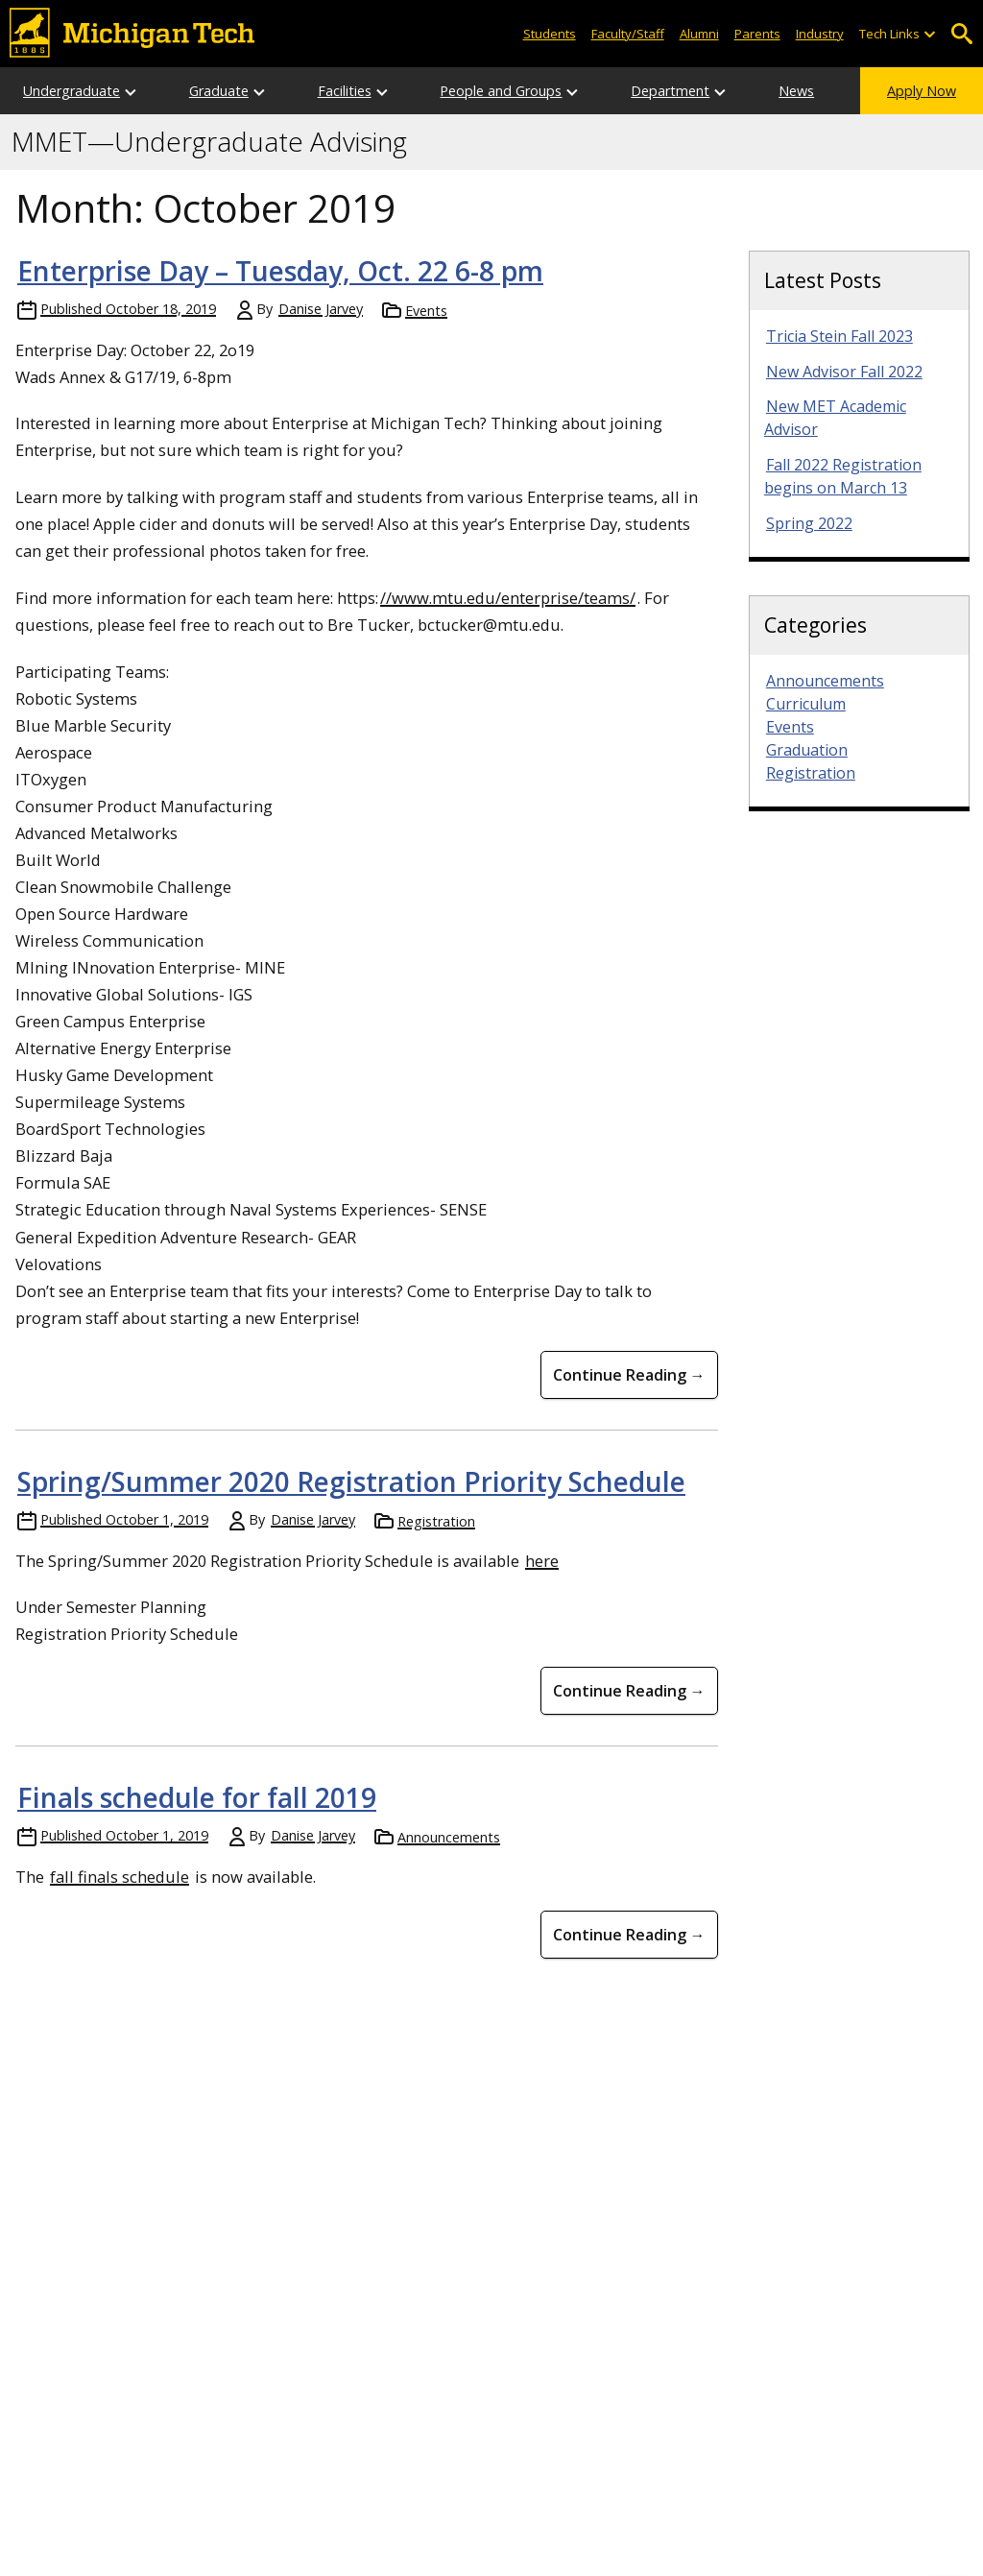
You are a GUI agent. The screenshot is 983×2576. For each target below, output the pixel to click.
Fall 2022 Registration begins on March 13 (843, 476)
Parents (757, 33)
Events (426, 310)
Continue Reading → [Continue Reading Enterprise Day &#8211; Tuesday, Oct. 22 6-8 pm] (629, 1374)
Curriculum (806, 703)
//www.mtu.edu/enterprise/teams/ (507, 598)
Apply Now (921, 91)
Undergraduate (71, 91)
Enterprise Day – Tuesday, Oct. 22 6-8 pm (280, 271)
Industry (820, 33)
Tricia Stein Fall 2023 (839, 336)
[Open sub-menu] (929, 34)
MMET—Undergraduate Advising (209, 142)
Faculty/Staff (627, 33)
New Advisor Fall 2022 (844, 371)
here (542, 1561)
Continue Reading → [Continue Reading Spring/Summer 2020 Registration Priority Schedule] (629, 1690)
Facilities (345, 91)
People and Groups (501, 91)
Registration (436, 1521)
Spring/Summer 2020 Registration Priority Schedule (351, 1481)
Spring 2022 (809, 523)
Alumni (699, 33)
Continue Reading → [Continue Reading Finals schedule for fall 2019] (629, 1934)
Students (549, 33)
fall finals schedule (119, 1877)
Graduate (219, 91)
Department (670, 91)
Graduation (807, 749)
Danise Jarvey (320, 309)
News (796, 91)
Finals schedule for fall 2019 (196, 1797)
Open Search (961, 34)
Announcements (448, 1837)
